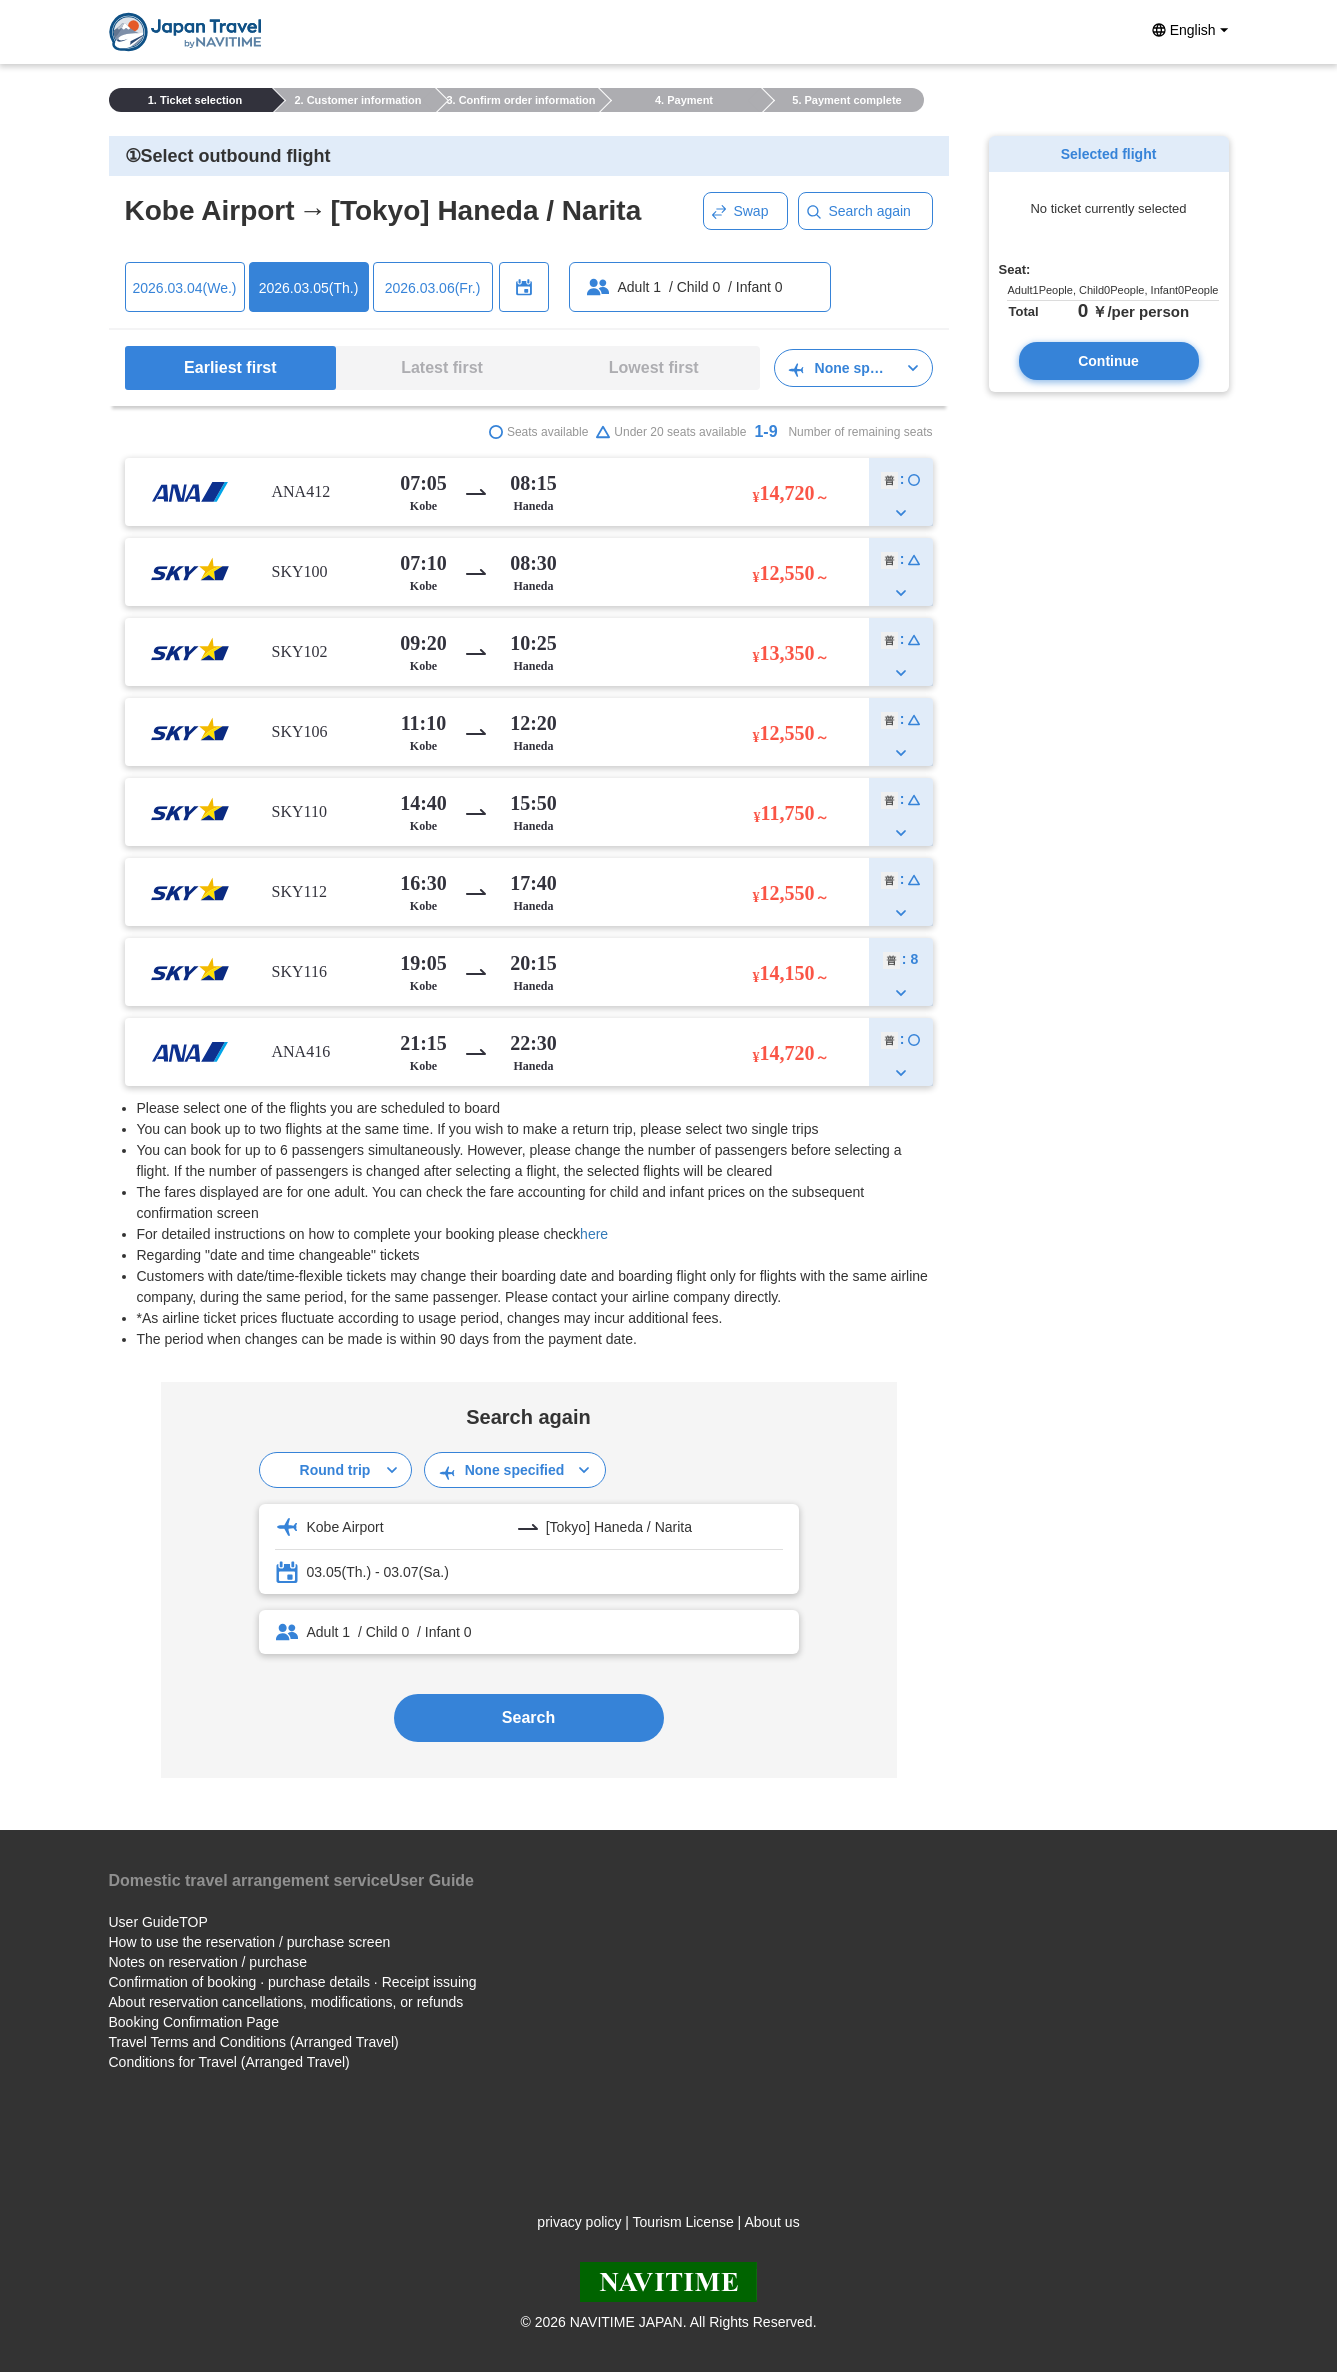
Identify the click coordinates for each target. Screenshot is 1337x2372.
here (594, 1234)
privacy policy (579, 2222)
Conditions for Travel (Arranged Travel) (229, 2062)
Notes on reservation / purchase (208, 1962)
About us (771, 2222)
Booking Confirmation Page (194, 2022)
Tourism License (683, 2222)
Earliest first (230, 367)
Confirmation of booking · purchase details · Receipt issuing (293, 1982)
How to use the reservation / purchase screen (250, 1942)
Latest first (442, 367)
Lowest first (654, 367)
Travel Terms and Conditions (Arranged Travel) (254, 2042)
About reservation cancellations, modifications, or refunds (286, 2002)
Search (528, 1717)
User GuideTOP (158, 1922)
